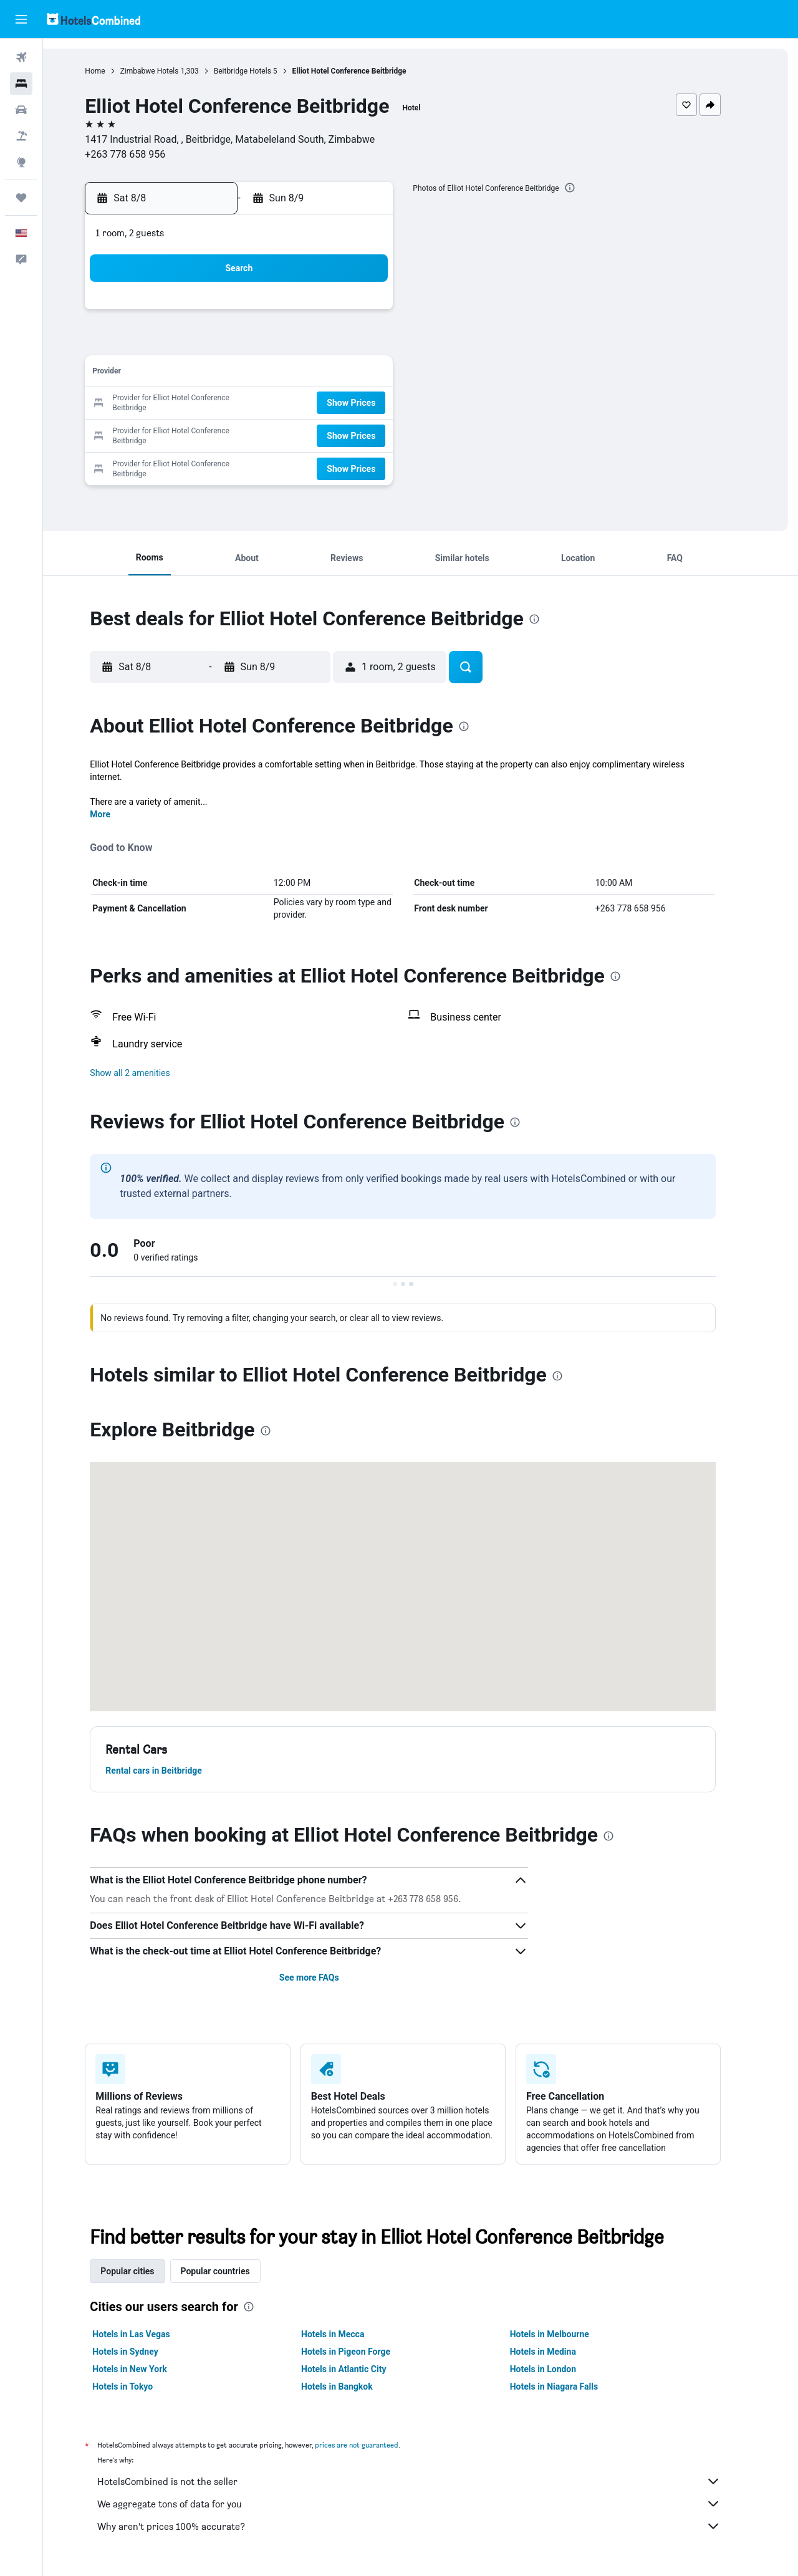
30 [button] (198, 463)
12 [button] (288, 374)
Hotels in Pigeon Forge (363, 2352)
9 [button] (198, 374)
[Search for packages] (21, 135)
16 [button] (198, 404)
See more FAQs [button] (327, 1977)
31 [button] (228, 463)
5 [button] (288, 344)
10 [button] (228, 374)
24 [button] (228, 434)
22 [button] (378, 404)
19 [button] (288, 404)
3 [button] (228, 344)
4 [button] (258, 344)
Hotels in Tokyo (140, 2386)
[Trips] (21, 197)
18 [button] (258, 404)
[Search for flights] (21, 57)
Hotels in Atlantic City (361, 2369)
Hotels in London (560, 2369)
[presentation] (587, 187)
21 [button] (348, 404)
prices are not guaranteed (374, 2444)
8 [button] (378, 344)
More (118, 814)
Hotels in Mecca (350, 2334)
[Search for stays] (21, 83)
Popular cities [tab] (145, 2271)
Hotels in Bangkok (354, 2386)
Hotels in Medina (560, 2352)
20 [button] (318, 404)
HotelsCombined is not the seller (427, 2481)
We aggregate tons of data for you (427, 2503)
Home (113, 71)
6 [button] (318, 344)
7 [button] (348, 344)
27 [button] (318, 434)
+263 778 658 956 (143, 154)
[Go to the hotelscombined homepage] (93, 19)
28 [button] (348, 434)
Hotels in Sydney (143, 2352)
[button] (21, 19)
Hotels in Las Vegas (149, 2334)
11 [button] (258, 374)
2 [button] (198, 344)
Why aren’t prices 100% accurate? (427, 2526)
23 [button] (198, 434)
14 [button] (348, 374)
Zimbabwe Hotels (167, 71)
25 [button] (258, 434)
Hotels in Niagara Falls (571, 2386)
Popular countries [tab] (232, 2271)
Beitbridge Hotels (260, 71)
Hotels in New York (147, 2369)
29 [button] (378, 434)
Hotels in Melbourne (567, 2334)
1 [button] (378, 314)
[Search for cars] (21, 109)
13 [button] (318, 374)
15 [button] (378, 374)
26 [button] (288, 434)
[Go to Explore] (21, 162)
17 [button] (228, 404)
